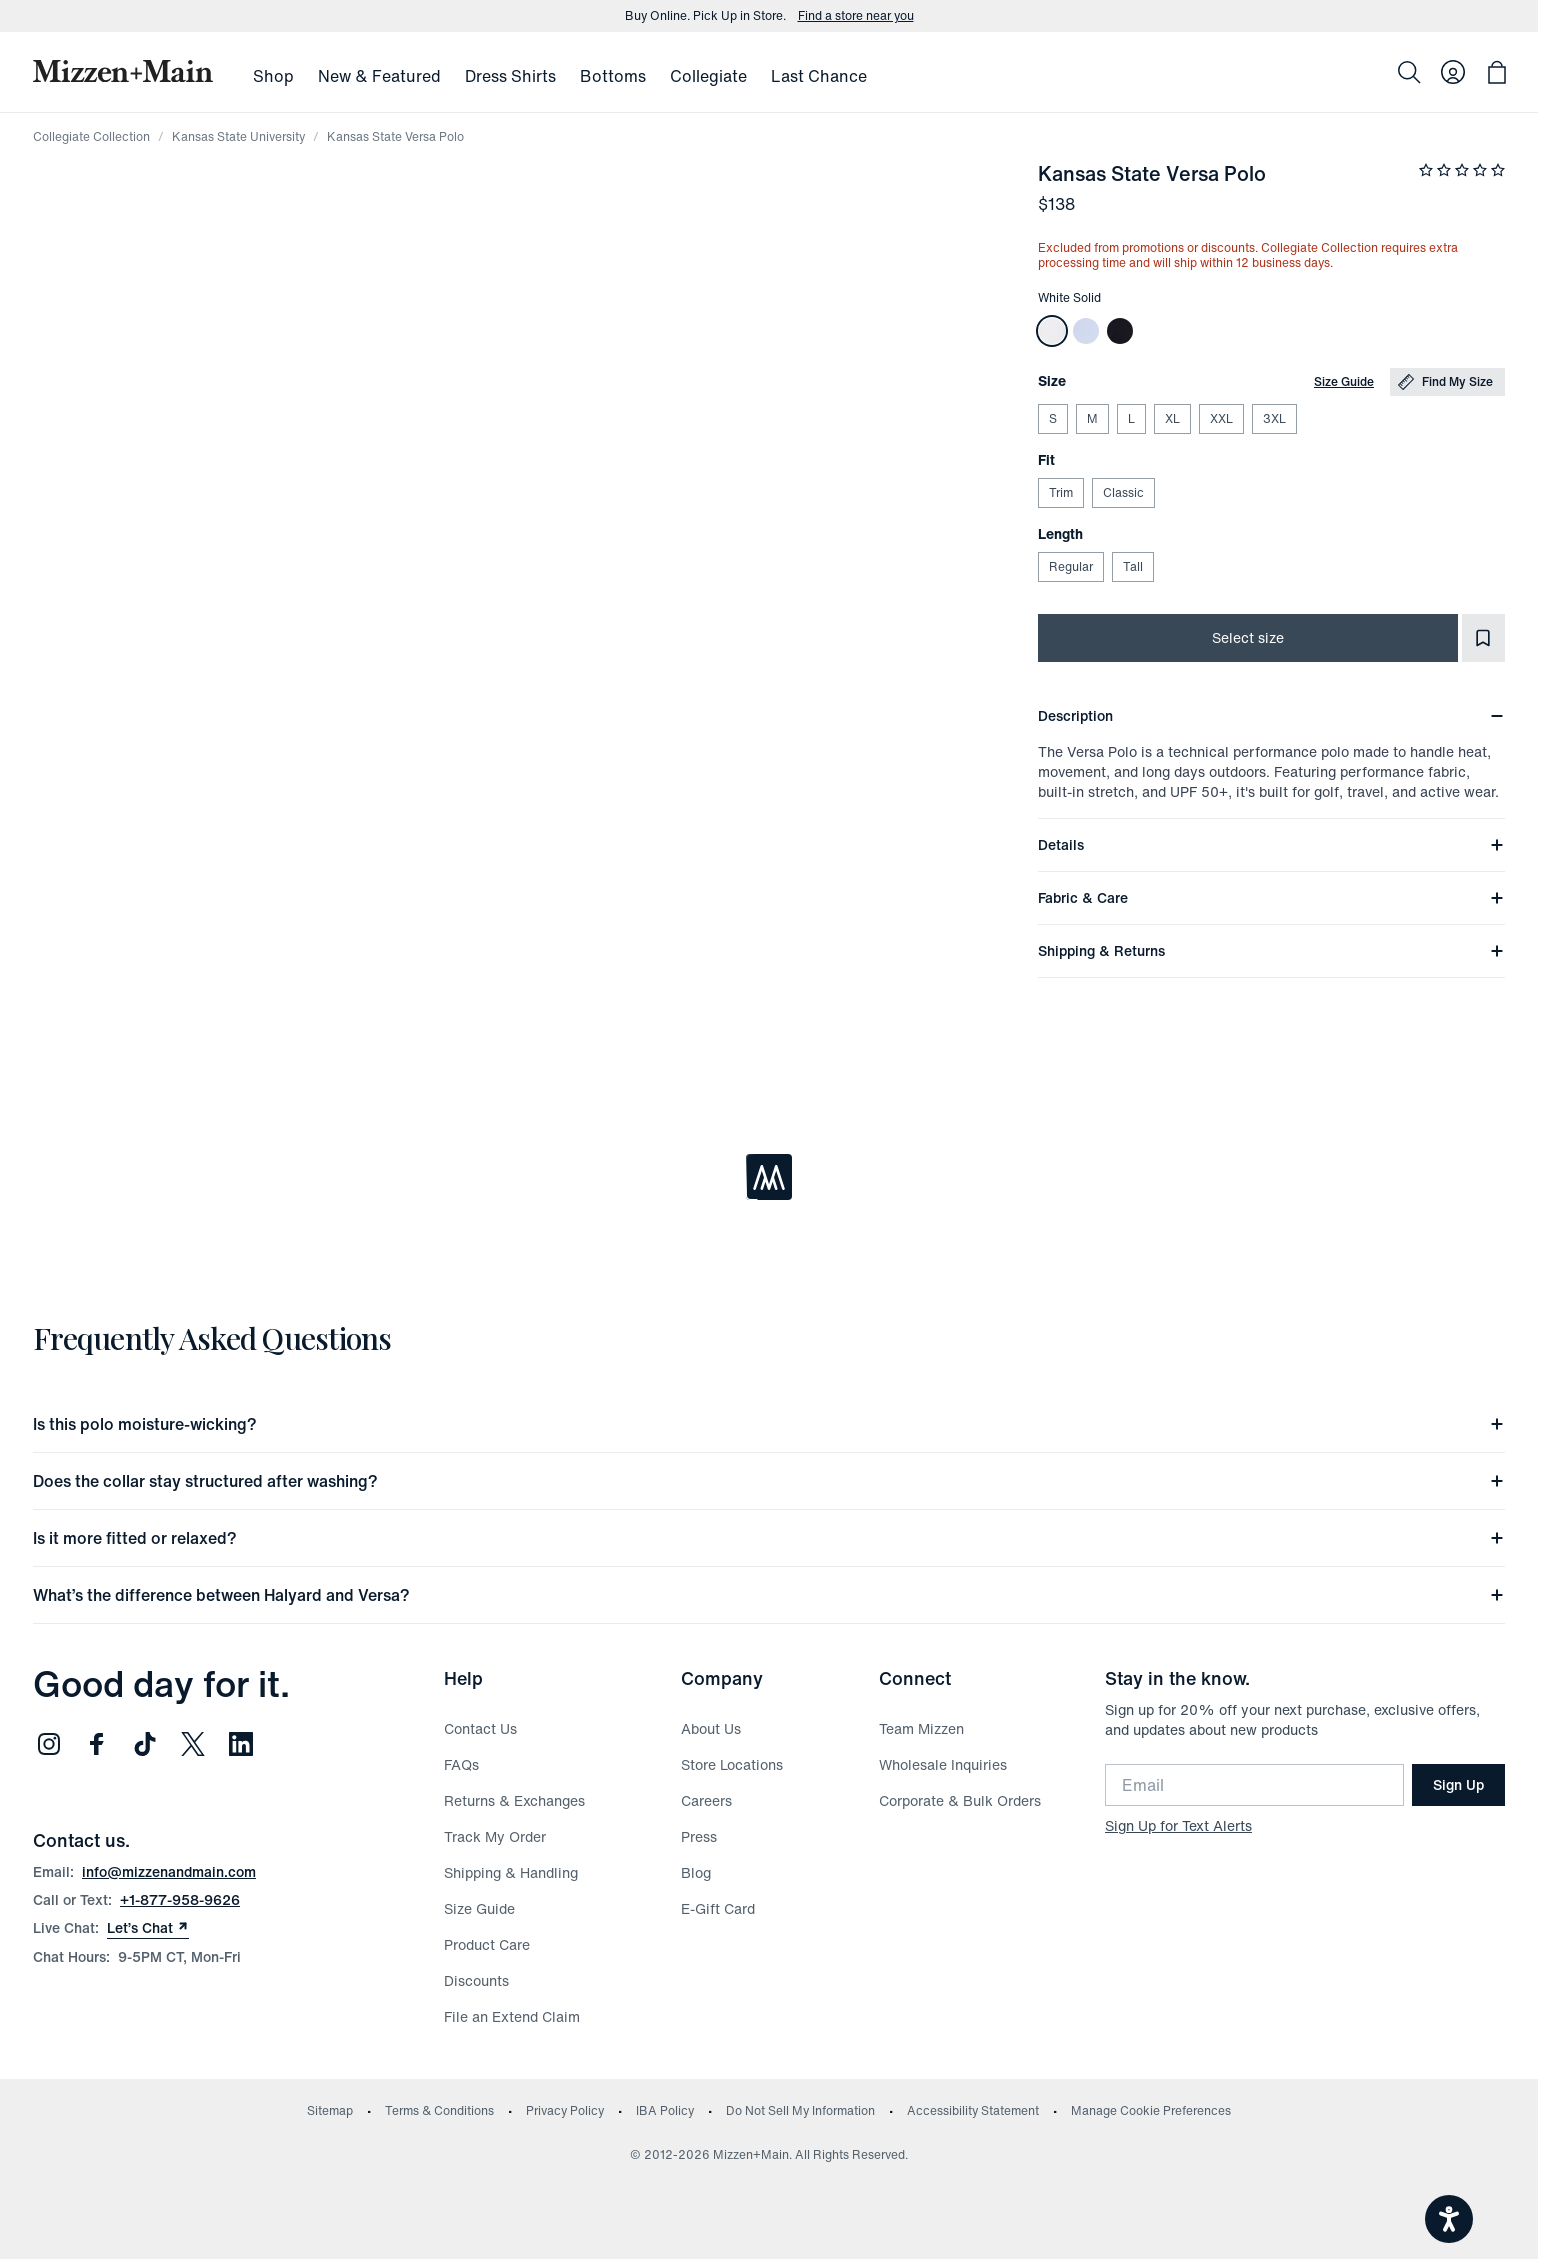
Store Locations (732, 1764)
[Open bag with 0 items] (1497, 72)
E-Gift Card (718, 1908)
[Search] (1409, 72)
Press (699, 1836)
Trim (1060, 492)
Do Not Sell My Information (800, 2110)
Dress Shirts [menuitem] (510, 76)
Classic (1123, 492)
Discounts (476, 1980)
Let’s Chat (148, 1928)
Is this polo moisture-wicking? (769, 1424)
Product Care (487, 1944)
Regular (1070, 566)
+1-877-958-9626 (180, 1899)
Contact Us (480, 1728)
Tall (1132, 566)
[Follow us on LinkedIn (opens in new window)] (241, 1744)
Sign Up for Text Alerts (1178, 1825)
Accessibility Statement (973, 2110)
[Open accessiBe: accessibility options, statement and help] (1449, 2219)
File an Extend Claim (512, 2016)
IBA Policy (665, 2110)
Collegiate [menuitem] (708, 76)
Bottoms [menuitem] (613, 76)
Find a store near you (856, 16)
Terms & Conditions (439, 2110)
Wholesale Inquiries (943, 1764)
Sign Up (1458, 1784)
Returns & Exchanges (514, 1800)
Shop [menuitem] (273, 76)
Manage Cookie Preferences (1151, 2110)
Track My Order (495, 1836)
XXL (1221, 418)
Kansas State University (238, 136)
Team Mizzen (921, 1728)
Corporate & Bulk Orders (960, 1800)
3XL (1274, 418)
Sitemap (330, 2110)
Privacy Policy (565, 2110)
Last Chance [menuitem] (819, 76)
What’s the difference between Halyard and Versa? (769, 1595)
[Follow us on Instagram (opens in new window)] (49, 1744)
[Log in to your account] (1453, 72)
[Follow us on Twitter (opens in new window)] (193, 1744)
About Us (711, 1728)
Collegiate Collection (91, 136)
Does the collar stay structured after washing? (769, 1481)
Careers (706, 1800)
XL (1172, 418)
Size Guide (1344, 381)
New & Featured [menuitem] (379, 76)
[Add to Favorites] (1483, 638)
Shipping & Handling (511, 1872)
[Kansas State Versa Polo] (1052, 331)
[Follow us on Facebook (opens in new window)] (97, 1744)
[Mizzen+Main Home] (123, 71)
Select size (1248, 637)
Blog (696, 1872)
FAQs (461, 1764)
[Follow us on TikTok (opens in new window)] (145, 1744)
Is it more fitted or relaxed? (769, 1538)
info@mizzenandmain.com (169, 1871)
